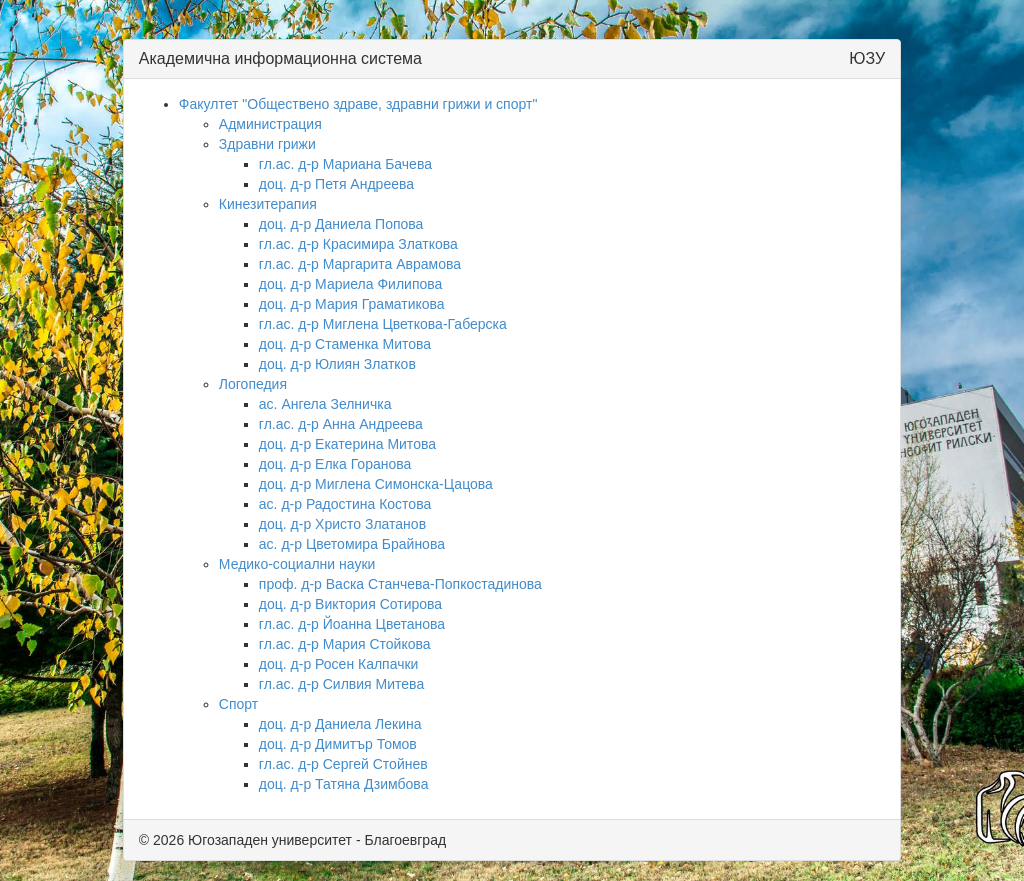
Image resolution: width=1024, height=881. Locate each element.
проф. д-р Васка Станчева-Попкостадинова (400, 584)
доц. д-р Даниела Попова (341, 224)
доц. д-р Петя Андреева (336, 184)
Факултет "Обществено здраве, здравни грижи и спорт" (358, 104)
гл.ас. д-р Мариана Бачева (345, 164)
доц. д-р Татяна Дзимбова (344, 784)
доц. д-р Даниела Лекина (340, 724)
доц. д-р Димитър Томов (338, 744)
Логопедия (253, 384)
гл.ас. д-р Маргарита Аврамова (360, 264)
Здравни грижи (267, 144)
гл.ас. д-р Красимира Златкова (358, 244)
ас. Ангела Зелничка (325, 404)
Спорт (238, 704)
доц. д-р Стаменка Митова (345, 344)
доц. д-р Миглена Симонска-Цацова (376, 484)
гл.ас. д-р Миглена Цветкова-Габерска (383, 324)
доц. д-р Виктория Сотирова (350, 604)
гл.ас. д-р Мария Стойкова (345, 644)
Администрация (270, 124)
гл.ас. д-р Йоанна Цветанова (352, 624)
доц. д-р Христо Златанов (342, 524)
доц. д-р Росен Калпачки (339, 664)
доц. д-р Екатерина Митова (347, 444)
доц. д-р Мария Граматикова (352, 304)
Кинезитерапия (268, 204)
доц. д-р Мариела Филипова (351, 284)
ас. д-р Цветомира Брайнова (352, 544)
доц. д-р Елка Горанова (335, 464)
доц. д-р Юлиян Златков (337, 364)
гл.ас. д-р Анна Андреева (341, 424)
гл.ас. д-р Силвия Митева (341, 684)
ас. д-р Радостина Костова (345, 504)
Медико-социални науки (297, 564)
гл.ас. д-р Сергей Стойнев (343, 764)
